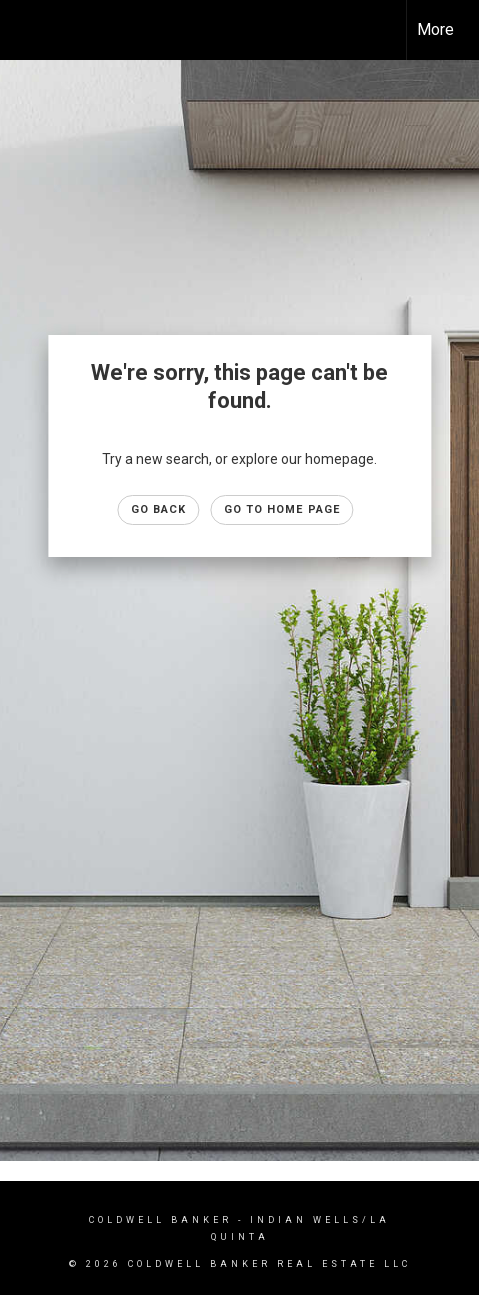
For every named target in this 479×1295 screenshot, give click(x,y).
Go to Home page (282, 509)
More (435, 29)
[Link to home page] (33, 30)
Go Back (159, 509)
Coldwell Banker (160, 1220)
